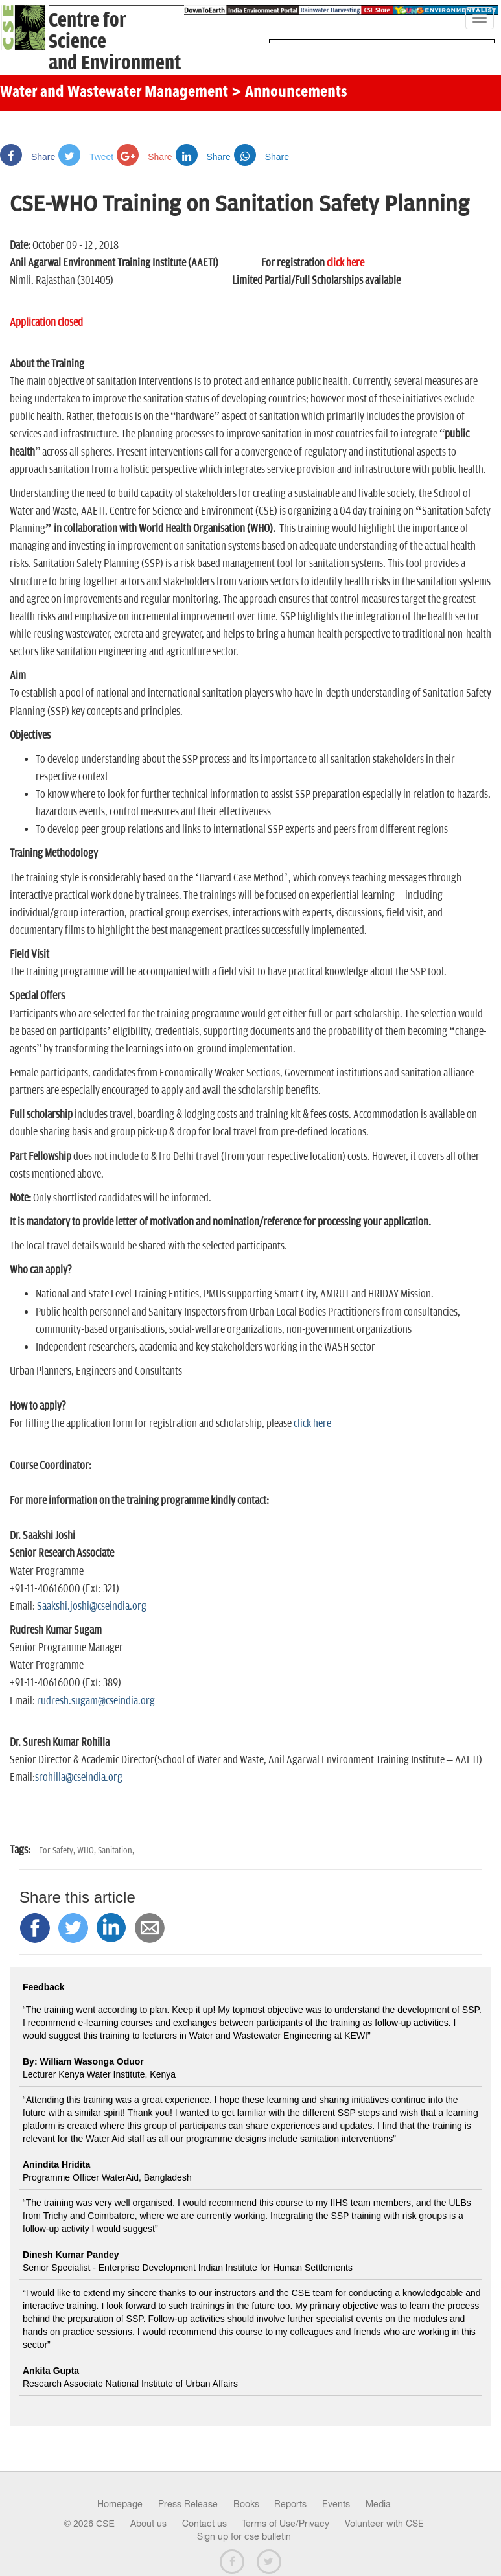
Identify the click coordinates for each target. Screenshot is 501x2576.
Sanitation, (116, 1850)
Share (27, 157)
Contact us (204, 2523)
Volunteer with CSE (384, 2523)
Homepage (120, 2504)
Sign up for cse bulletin (244, 2536)
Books (246, 2504)
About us (148, 2523)
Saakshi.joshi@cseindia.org (91, 1606)
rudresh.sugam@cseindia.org (96, 1701)
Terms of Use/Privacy (285, 2523)
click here (312, 1423)
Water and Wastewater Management (115, 92)
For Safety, (58, 1850)
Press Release (188, 2504)
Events (336, 2504)
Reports (290, 2504)
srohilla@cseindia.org (78, 1777)
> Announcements (289, 92)
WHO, (87, 1850)
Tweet (85, 157)
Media (378, 2504)
